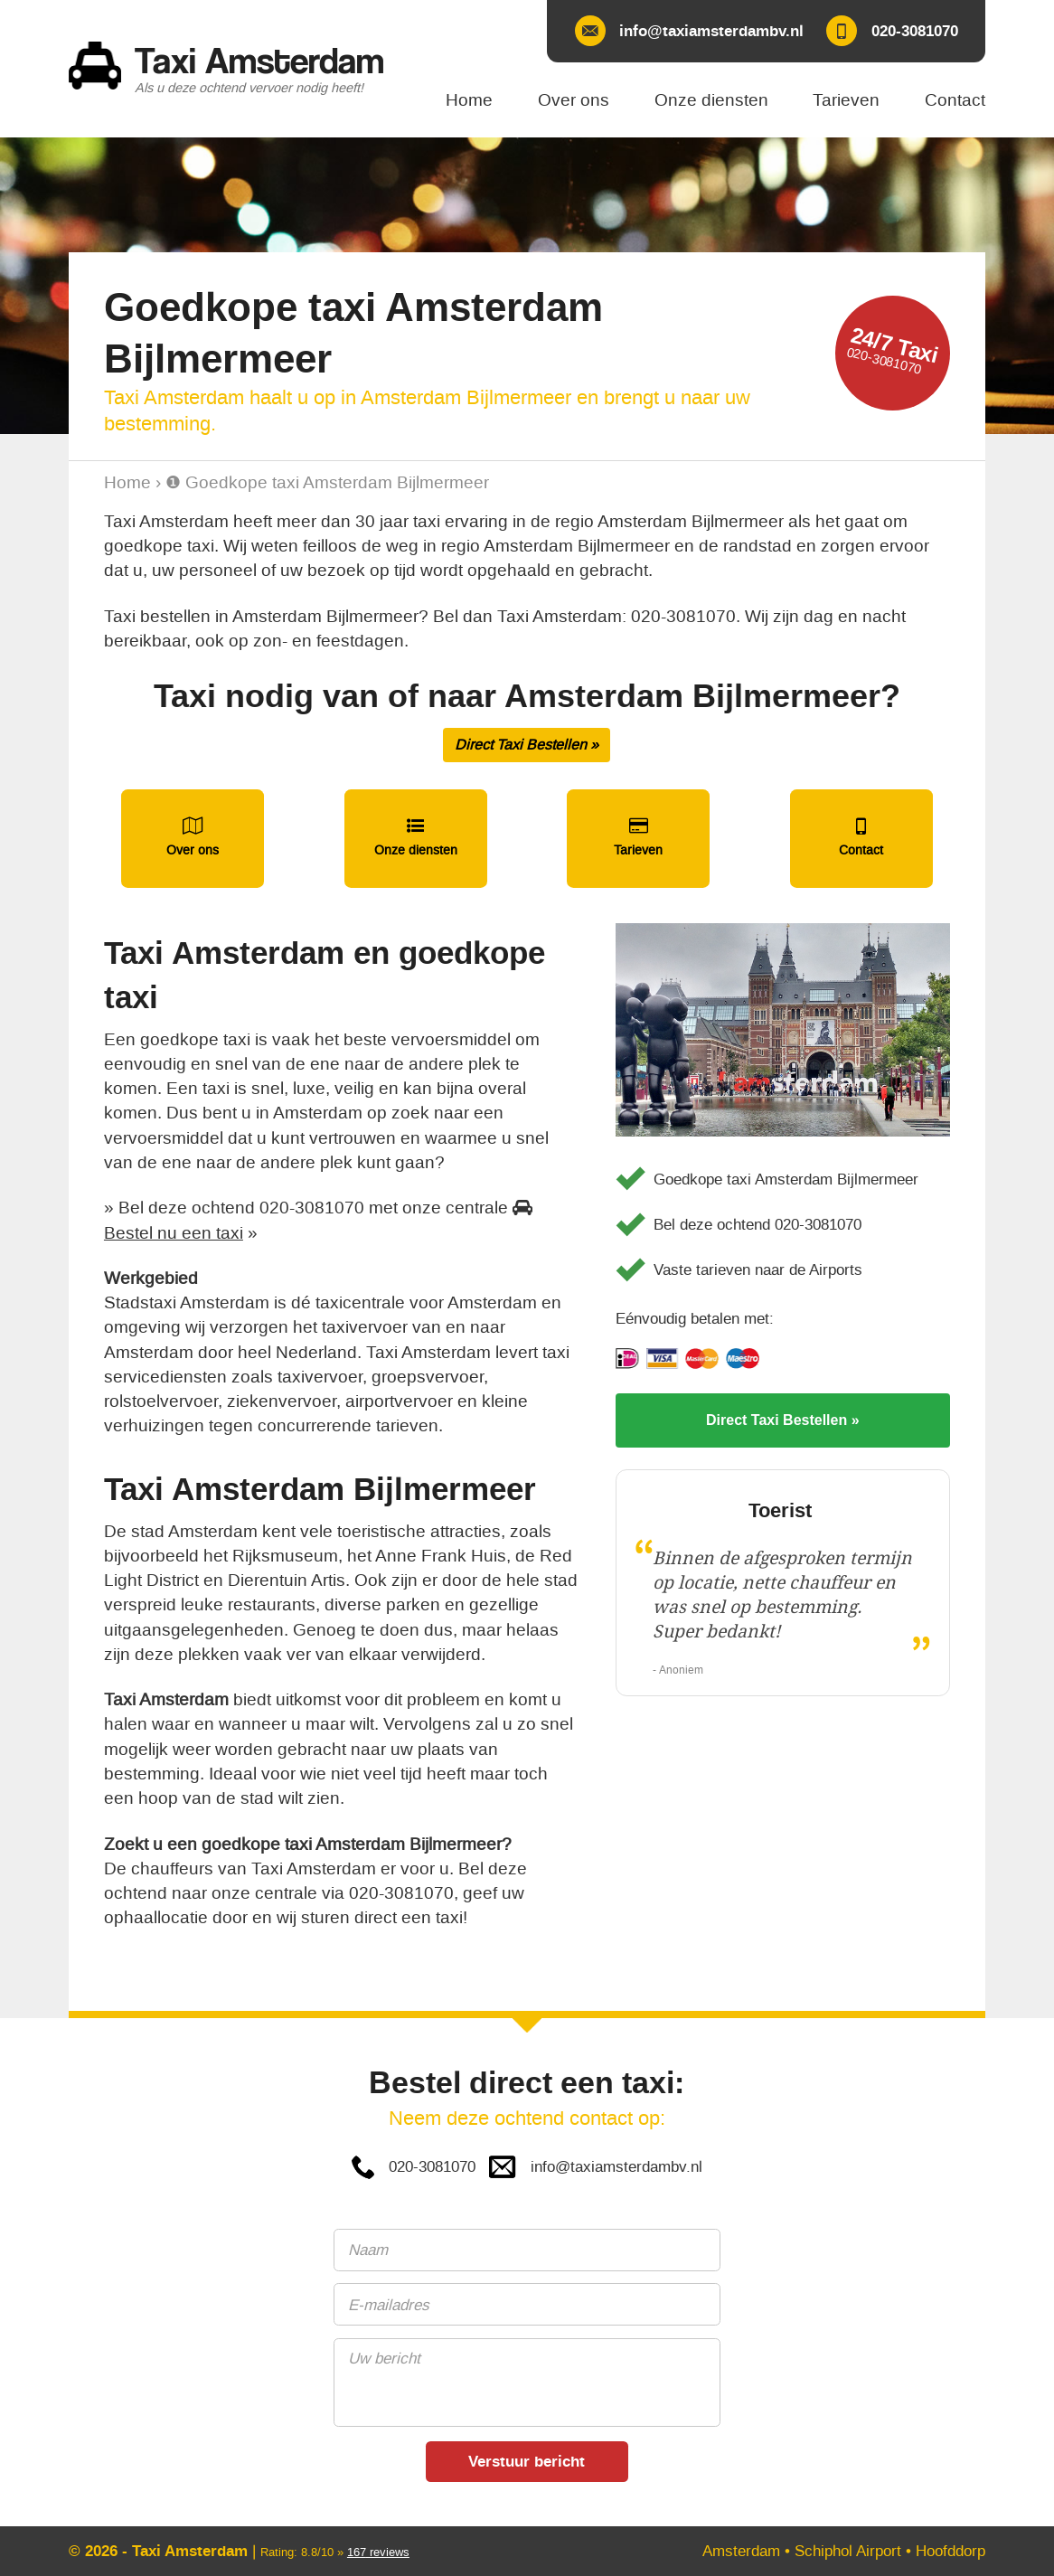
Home (127, 482)
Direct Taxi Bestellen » (526, 744)
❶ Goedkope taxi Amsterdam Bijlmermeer (327, 482)
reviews (378, 2552)
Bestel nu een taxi (173, 1233)
